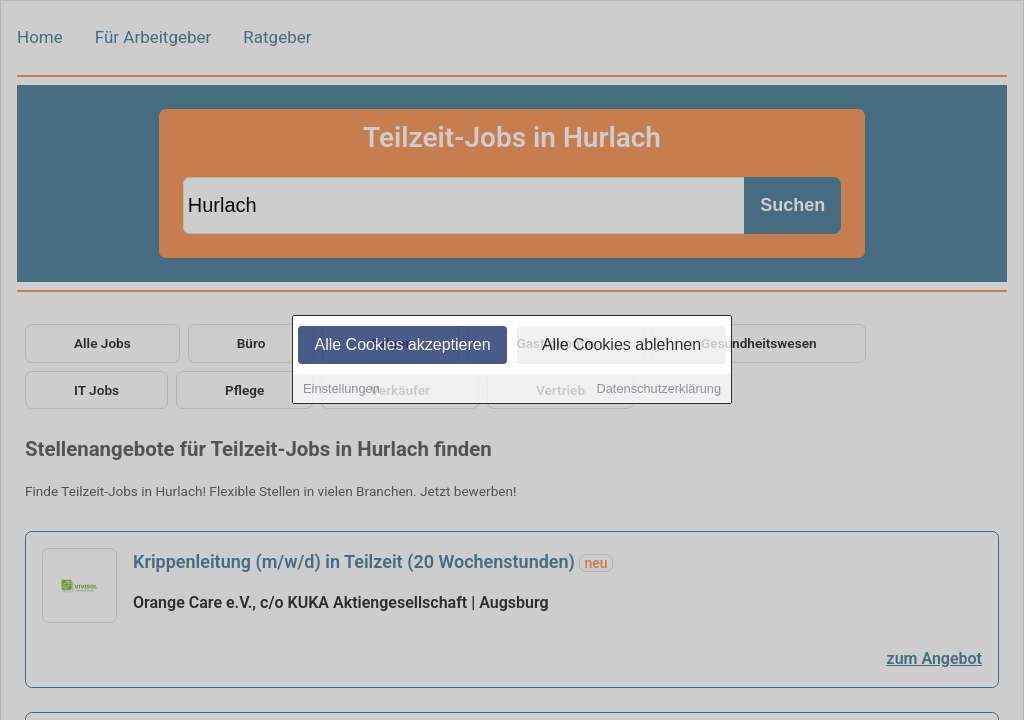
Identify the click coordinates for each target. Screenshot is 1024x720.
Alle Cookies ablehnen (621, 346)
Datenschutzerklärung (659, 390)
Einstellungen (341, 390)
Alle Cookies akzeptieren (402, 346)
